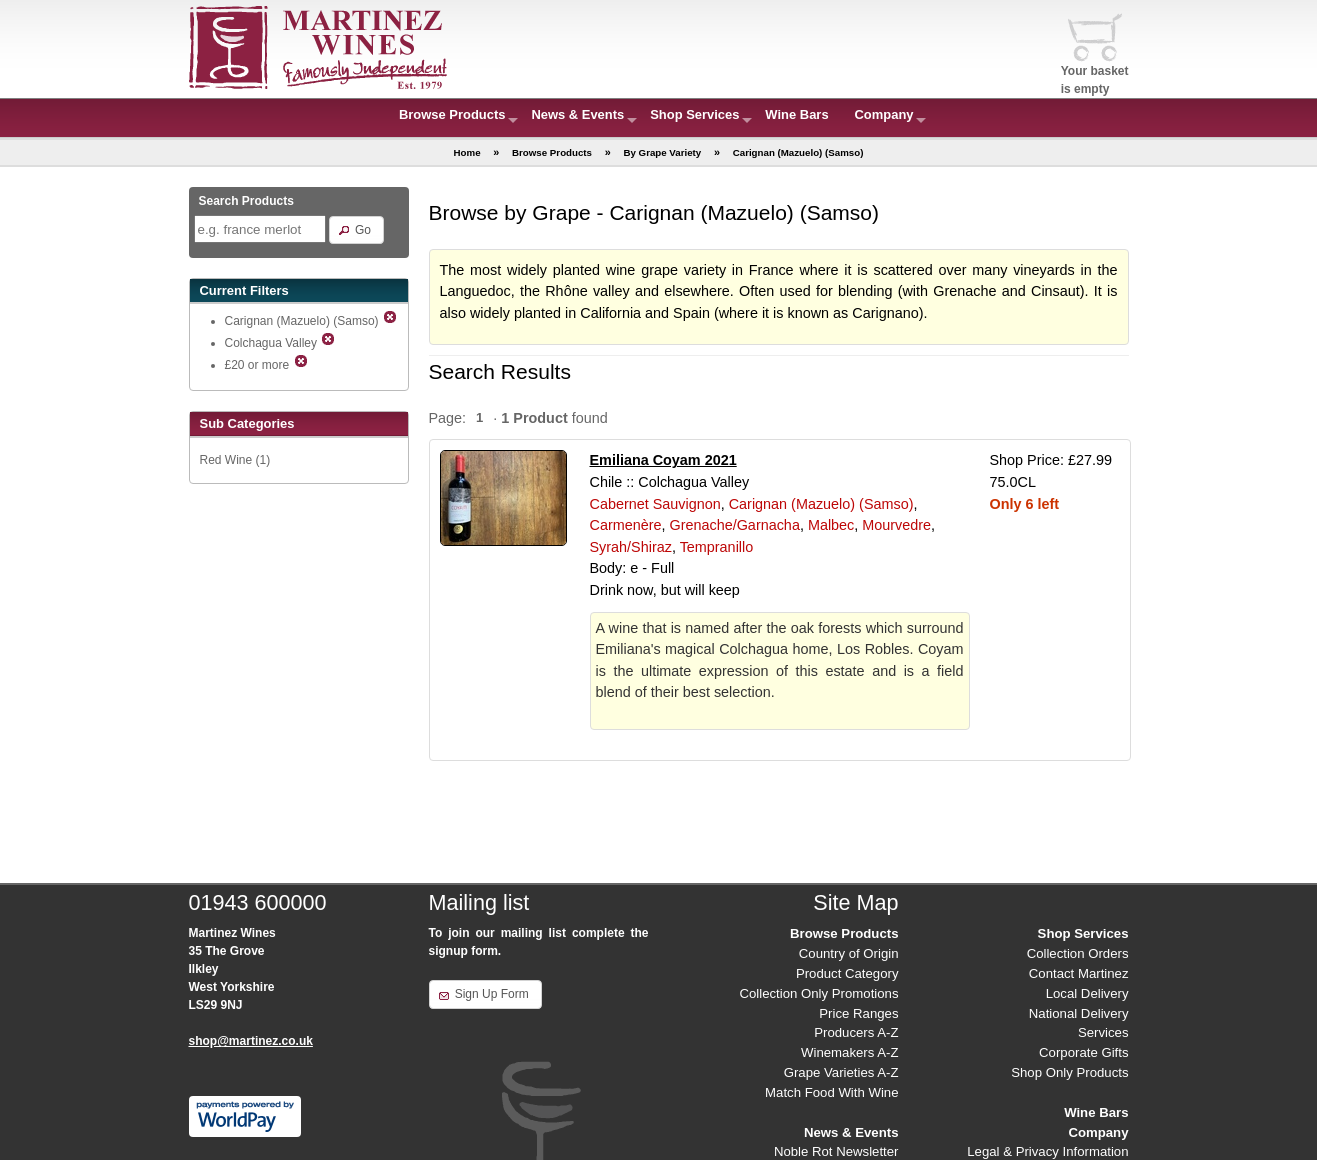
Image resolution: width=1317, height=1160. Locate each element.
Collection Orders (1078, 953)
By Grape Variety (662, 152)
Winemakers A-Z (849, 1052)
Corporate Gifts (1083, 1052)
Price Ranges (858, 1013)
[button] (356, 230)
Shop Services (694, 114)
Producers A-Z (856, 1032)
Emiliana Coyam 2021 (663, 460)
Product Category (847, 973)
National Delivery (1079, 1013)
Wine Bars (796, 114)
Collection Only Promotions (818, 993)
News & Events (577, 114)
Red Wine (226, 460)
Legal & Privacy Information (1047, 1151)
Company (884, 114)
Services (1103, 1032)
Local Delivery (1087, 993)
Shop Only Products (1069, 1072)
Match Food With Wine (831, 1092)
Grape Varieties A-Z (841, 1072)
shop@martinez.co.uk (251, 1041)
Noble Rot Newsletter (836, 1151)
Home (467, 152)
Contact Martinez (1079, 973)
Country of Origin (849, 953)
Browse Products (452, 114)
